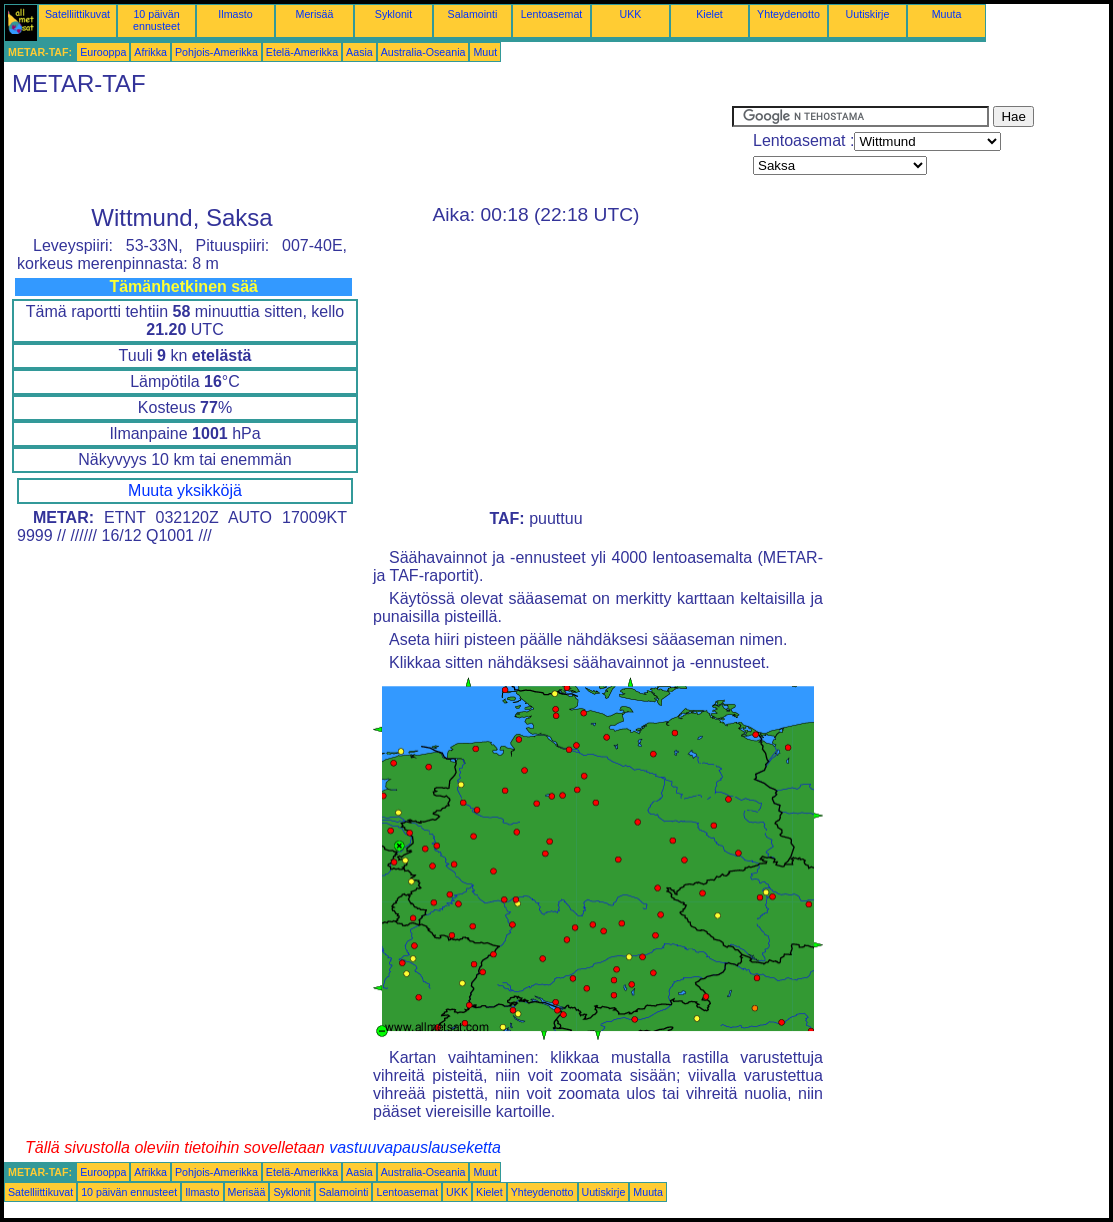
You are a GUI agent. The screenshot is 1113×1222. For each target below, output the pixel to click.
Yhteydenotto (788, 14)
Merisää (315, 14)
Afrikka (150, 52)
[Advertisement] (368, 151)
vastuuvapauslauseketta (415, 1147)
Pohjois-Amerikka (216, 52)
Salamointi (473, 14)
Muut (485, 52)
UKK (631, 14)
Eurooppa (103, 52)
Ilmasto (235, 14)
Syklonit (393, 14)
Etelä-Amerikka (302, 52)
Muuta (947, 14)
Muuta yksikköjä (185, 490)
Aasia (359, 52)
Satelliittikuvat (77, 14)
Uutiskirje (868, 14)
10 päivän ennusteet (156, 20)
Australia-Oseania (423, 52)
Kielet (709, 14)
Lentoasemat (552, 14)
